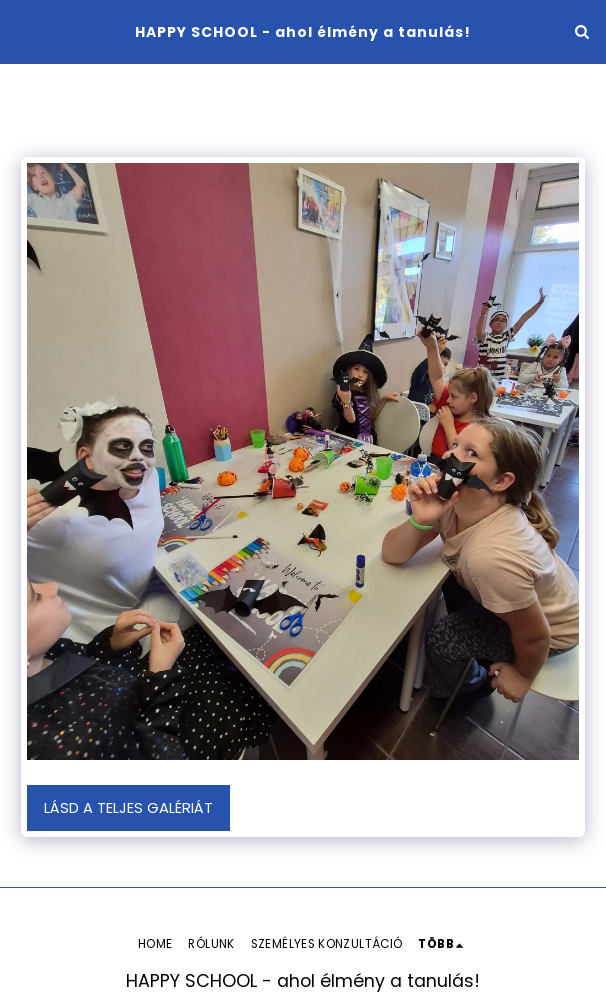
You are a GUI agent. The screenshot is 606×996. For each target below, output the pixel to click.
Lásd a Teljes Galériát (128, 808)
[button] (22, 31)
